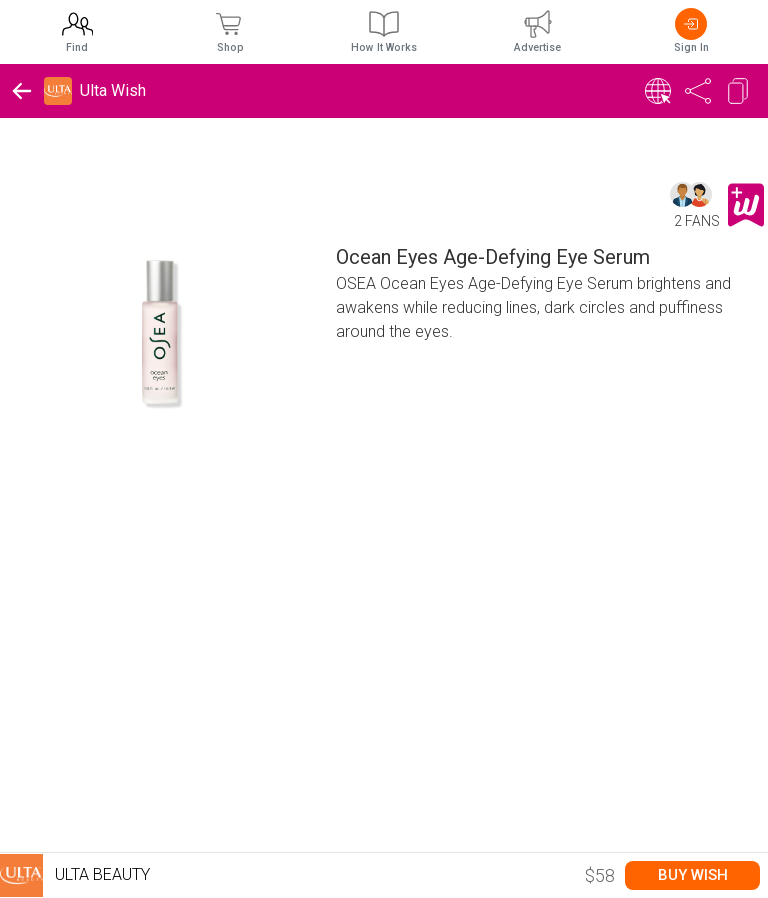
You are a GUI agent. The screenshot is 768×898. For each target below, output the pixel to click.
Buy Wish (693, 875)
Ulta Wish (113, 90)
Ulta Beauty (75, 875)
